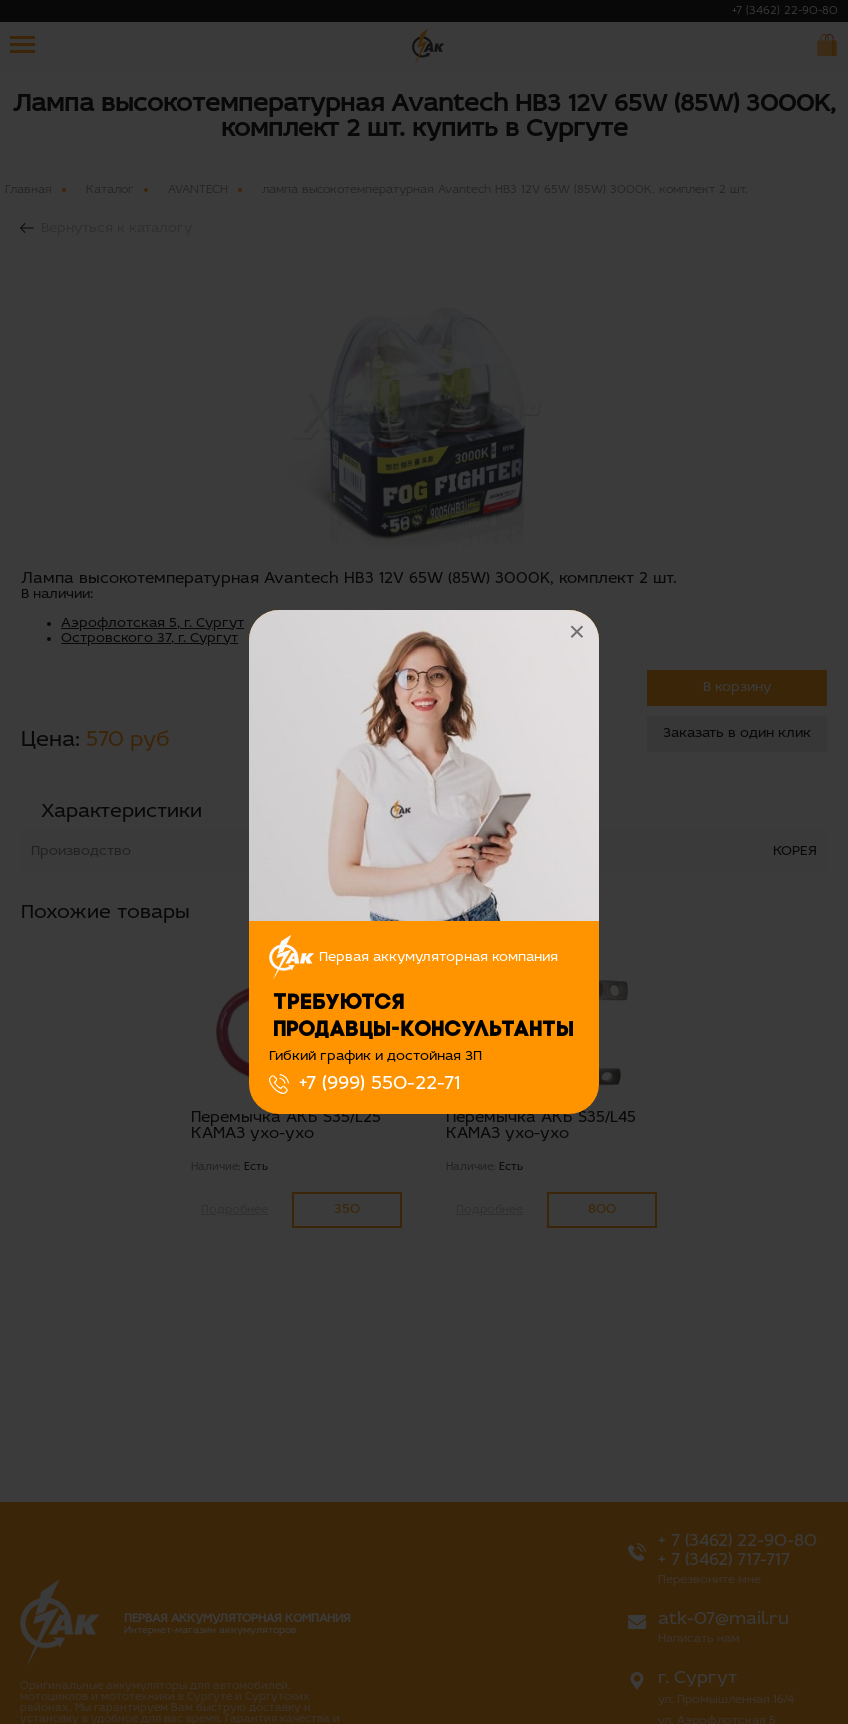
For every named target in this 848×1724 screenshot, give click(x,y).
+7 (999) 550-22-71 (379, 1084)
